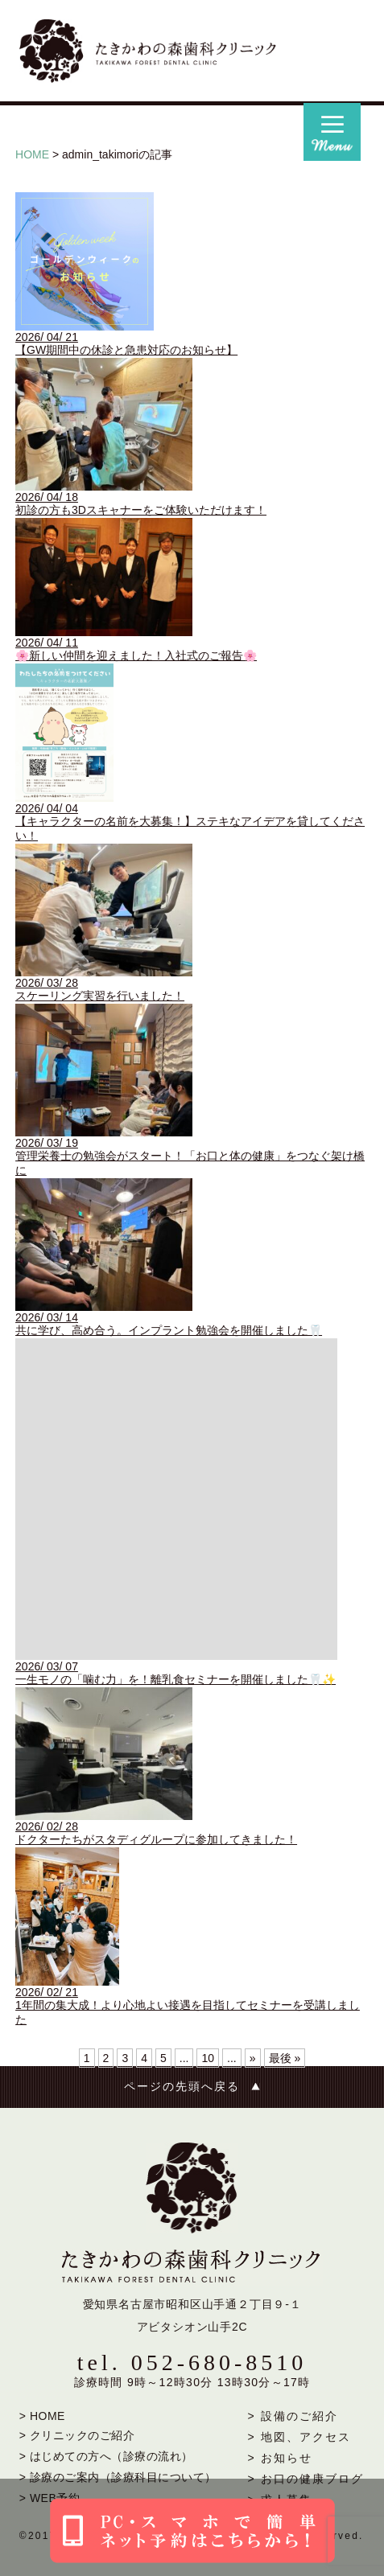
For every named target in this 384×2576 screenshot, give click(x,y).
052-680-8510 (219, 2362)
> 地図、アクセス (299, 2436)
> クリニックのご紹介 (77, 2435)
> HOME (42, 2416)
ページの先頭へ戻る (182, 2087)
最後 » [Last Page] (285, 2058)
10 (207, 2058)
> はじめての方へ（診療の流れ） (106, 2456)
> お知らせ (280, 2457)
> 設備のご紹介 (293, 2416)
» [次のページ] (253, 2058)
